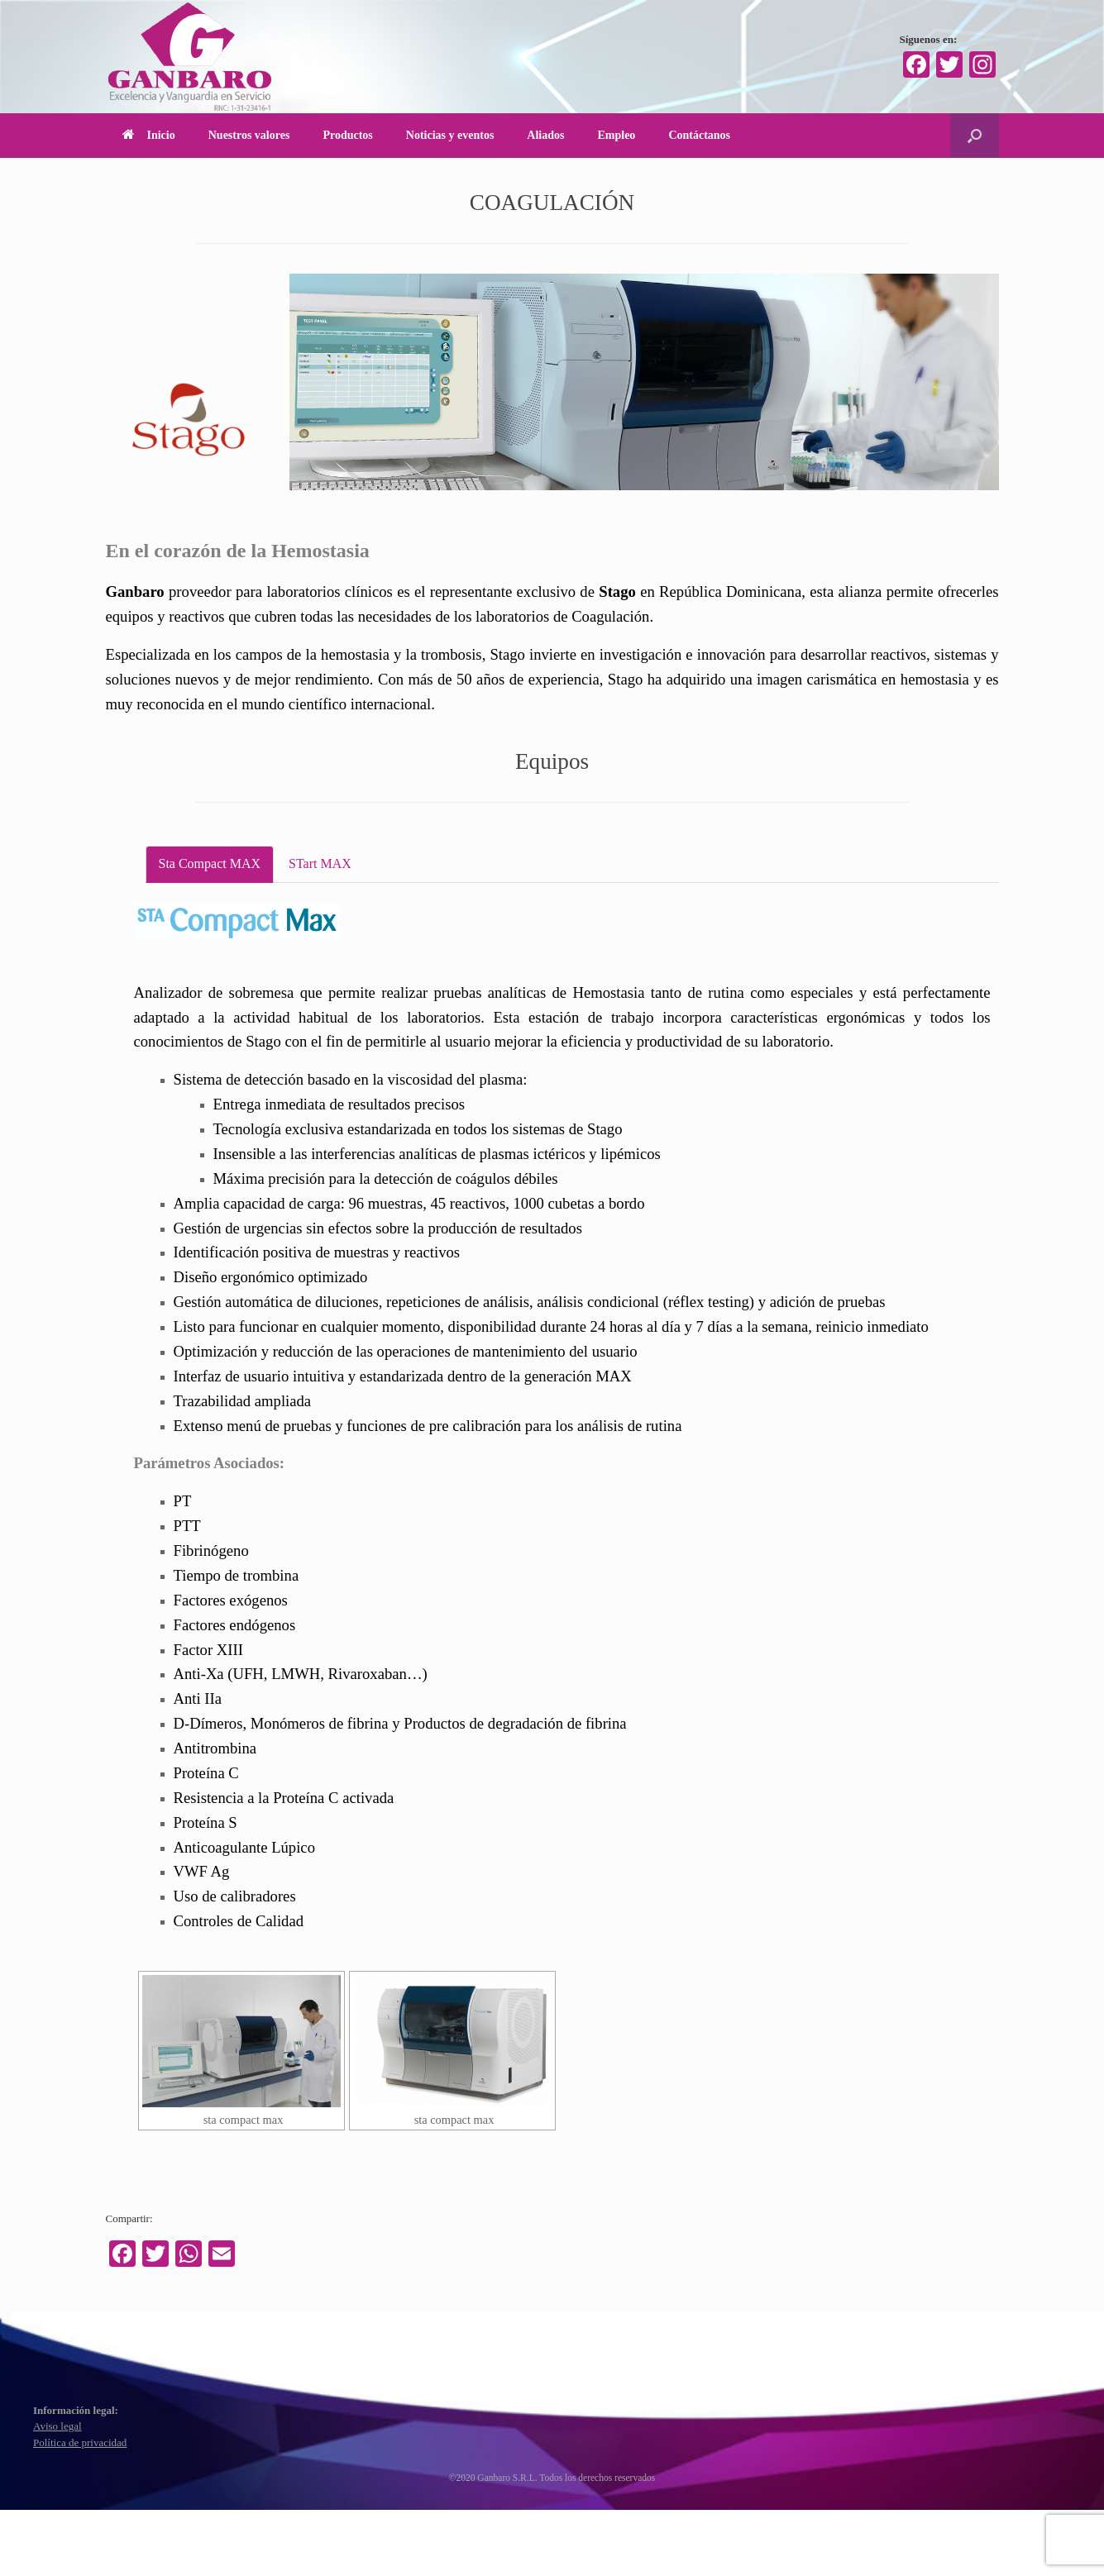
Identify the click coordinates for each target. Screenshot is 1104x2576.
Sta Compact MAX (210, 863)
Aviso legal (57, 2426)
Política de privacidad (80, 2442)
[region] (644, 382)
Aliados (545, 135)
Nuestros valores (249, 135)
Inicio (148, 135)
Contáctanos (699, 135)
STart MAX (320, 863)
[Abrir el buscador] (974, 135)
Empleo (616, 135)
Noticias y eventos (450, 135)
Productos (347, 135)
